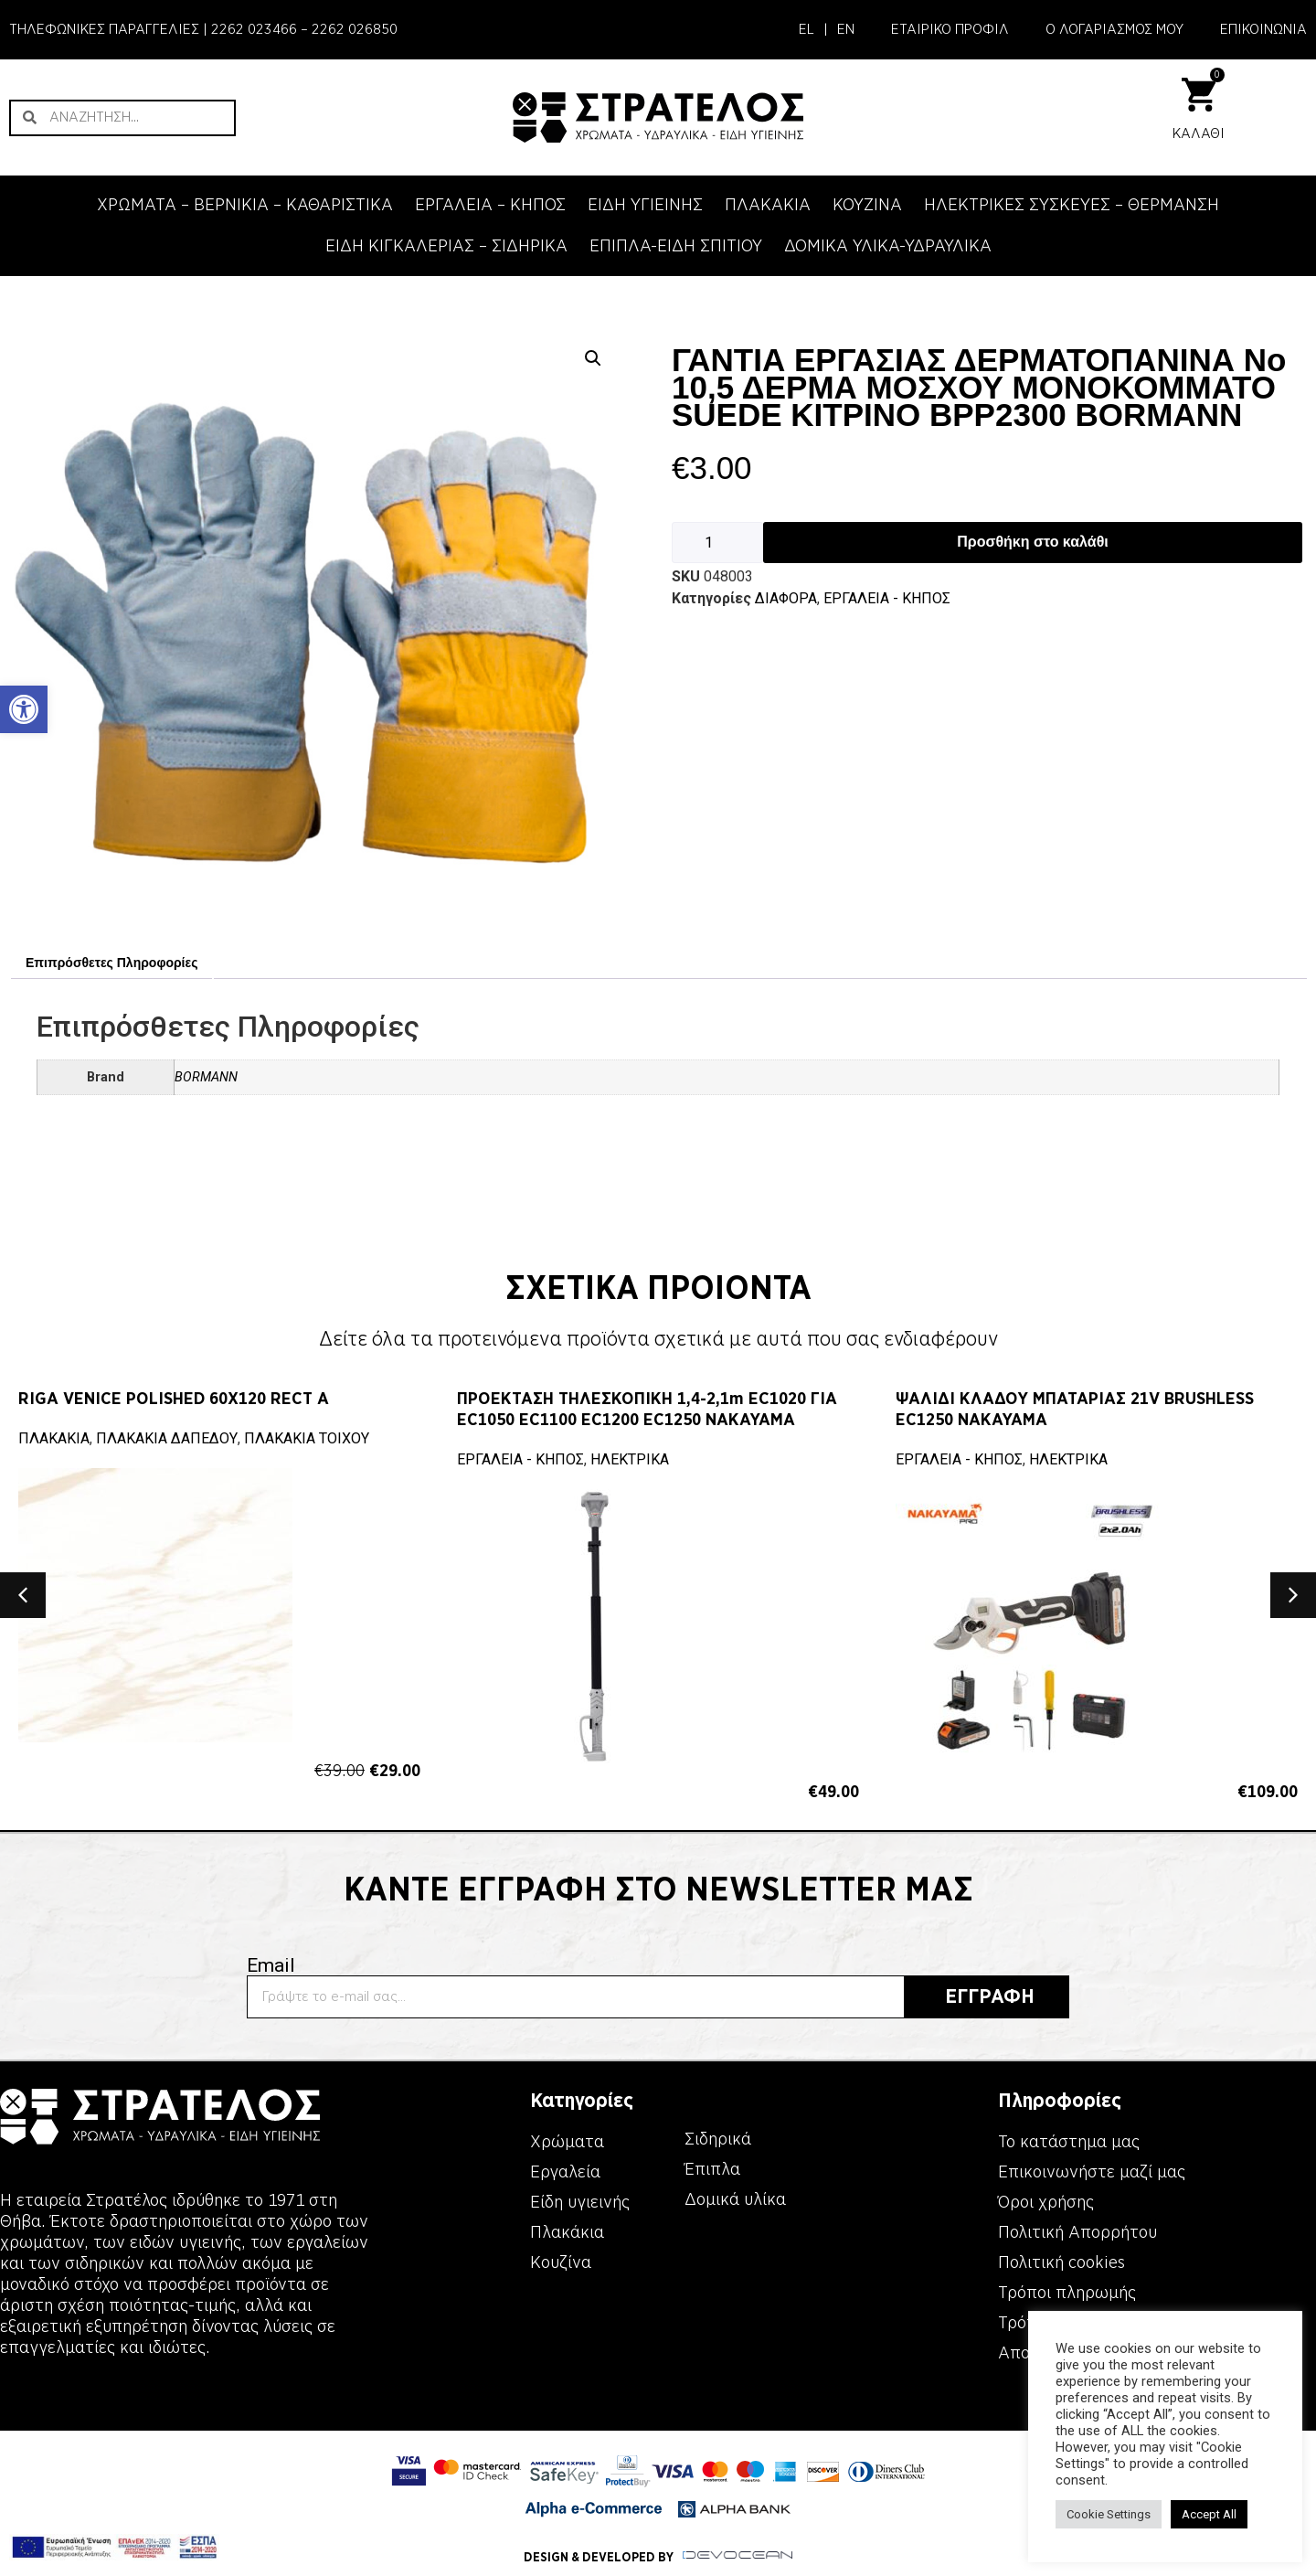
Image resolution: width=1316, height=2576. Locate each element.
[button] (23, 1595)
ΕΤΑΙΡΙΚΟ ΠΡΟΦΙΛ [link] (950, 29)
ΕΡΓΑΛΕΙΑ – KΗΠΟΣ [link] (490, 205)
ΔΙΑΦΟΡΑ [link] (786, 598)
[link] (24, 709)
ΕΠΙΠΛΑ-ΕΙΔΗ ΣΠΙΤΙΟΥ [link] (675, 246)
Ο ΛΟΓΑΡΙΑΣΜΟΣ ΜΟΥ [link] (1114, 29)
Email (271, 1965)
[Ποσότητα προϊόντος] (717, 542)
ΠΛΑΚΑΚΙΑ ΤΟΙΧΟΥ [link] (306, 1438)
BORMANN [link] (206, 1077)
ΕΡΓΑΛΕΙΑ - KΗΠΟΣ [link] (886, 598)
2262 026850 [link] (355, 29)
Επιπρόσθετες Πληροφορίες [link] (111, 962)
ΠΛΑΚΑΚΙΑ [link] (768, 205)
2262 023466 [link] (254, 29)
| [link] (825, 29)
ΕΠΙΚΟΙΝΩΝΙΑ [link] (1263, 29)
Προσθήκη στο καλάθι (1032, 541)
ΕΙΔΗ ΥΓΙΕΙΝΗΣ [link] (645, 205)
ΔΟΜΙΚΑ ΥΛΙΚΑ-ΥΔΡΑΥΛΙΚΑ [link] (888, 246)
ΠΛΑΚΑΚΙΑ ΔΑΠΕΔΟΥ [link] (167, 1438)
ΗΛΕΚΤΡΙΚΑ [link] (629, 1459)
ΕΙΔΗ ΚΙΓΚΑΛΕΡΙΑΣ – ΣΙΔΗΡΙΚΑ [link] (446, 246)
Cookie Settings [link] (1109, 2514)
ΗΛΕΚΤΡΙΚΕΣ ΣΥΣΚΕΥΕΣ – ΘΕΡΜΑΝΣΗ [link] (1071, 205)
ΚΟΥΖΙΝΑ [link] (867, 205)
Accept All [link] (1209, 2514)
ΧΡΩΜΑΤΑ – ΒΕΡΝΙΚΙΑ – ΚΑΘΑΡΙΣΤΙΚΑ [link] (245, 205)
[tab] (111, 963)
